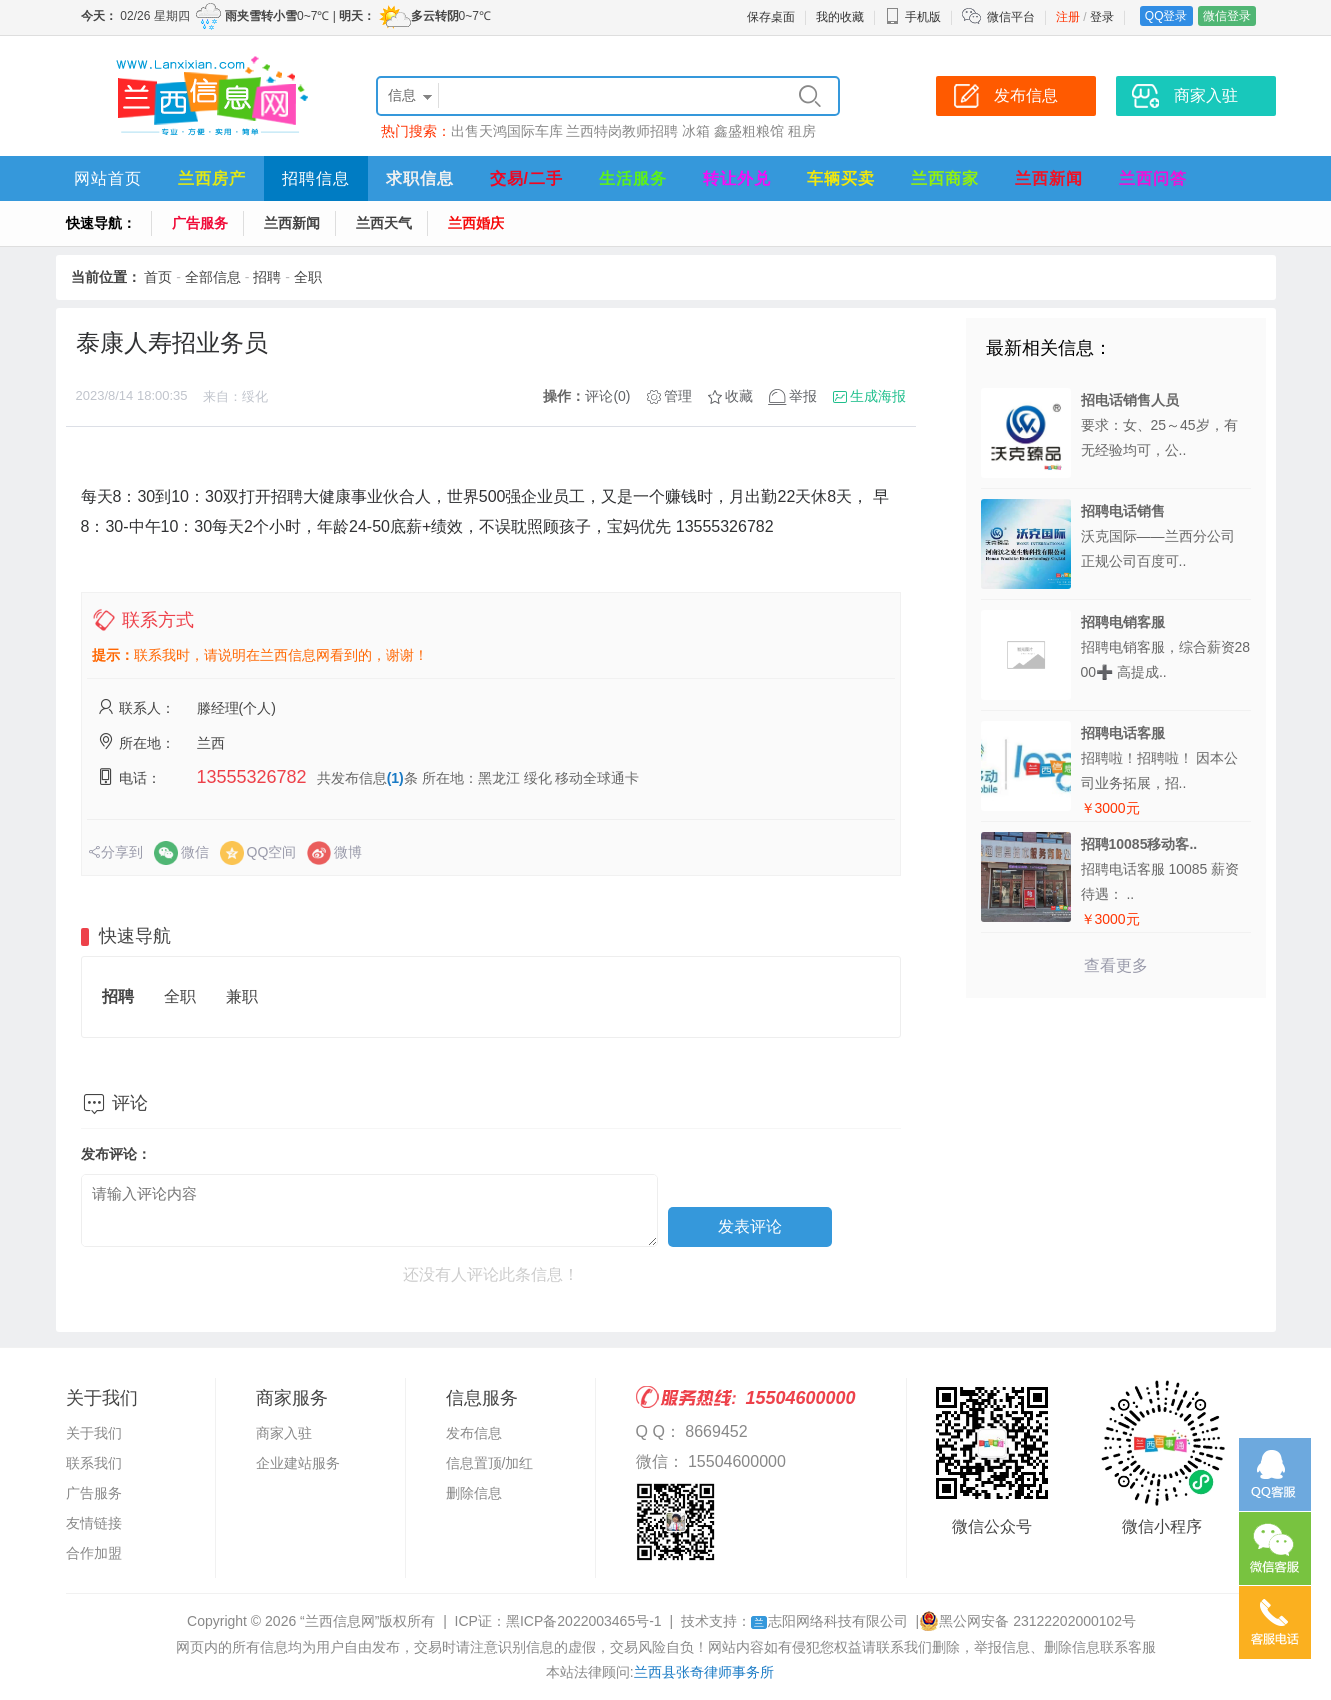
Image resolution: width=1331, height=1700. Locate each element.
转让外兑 (737, 178)
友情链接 (94, 1523)
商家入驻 (284, 1433)
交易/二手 (526, 178)
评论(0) (607, 396)
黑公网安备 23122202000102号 (1027, 1621)
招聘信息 (316, 178)
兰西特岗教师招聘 (622, 131)
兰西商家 (945, 178)
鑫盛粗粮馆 (749, 131)
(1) (395, 778)
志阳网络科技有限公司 (829, 1621)
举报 (803, 396)
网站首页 (108, 178)
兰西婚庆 (476, 223)
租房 (802, 131)
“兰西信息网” (339, 1621)
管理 (678, 396)
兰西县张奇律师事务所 (704, 1672)
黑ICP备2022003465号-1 (584, 1621)
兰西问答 (1153, 178)
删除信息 (474, 1493)
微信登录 (1227, 16)
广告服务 (200, 223)
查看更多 (1116, 965)
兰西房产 (212, 178)
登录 (1102, 17)
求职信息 (420, 178)
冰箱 (696, 131)
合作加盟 (94, 1553)
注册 (1068, 17)
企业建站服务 (298, 1463)
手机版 (913, 17)
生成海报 (878, 396)
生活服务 (633, 178)
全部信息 (213, 277)
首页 (158, 277)
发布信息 (474, 1433)
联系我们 (94, 1463)
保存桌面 (771, 17)
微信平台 (1011, 17)
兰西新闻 (1049, 178)
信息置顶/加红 (490, 1463)
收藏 (739, 396)
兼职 (242, 996)
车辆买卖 (841, 178)
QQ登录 (1166, 16)
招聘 (267, 277)
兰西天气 (384, 223)
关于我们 (94, 1433)
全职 (308, 277)
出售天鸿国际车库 (507, 131)
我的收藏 (840, 17)
